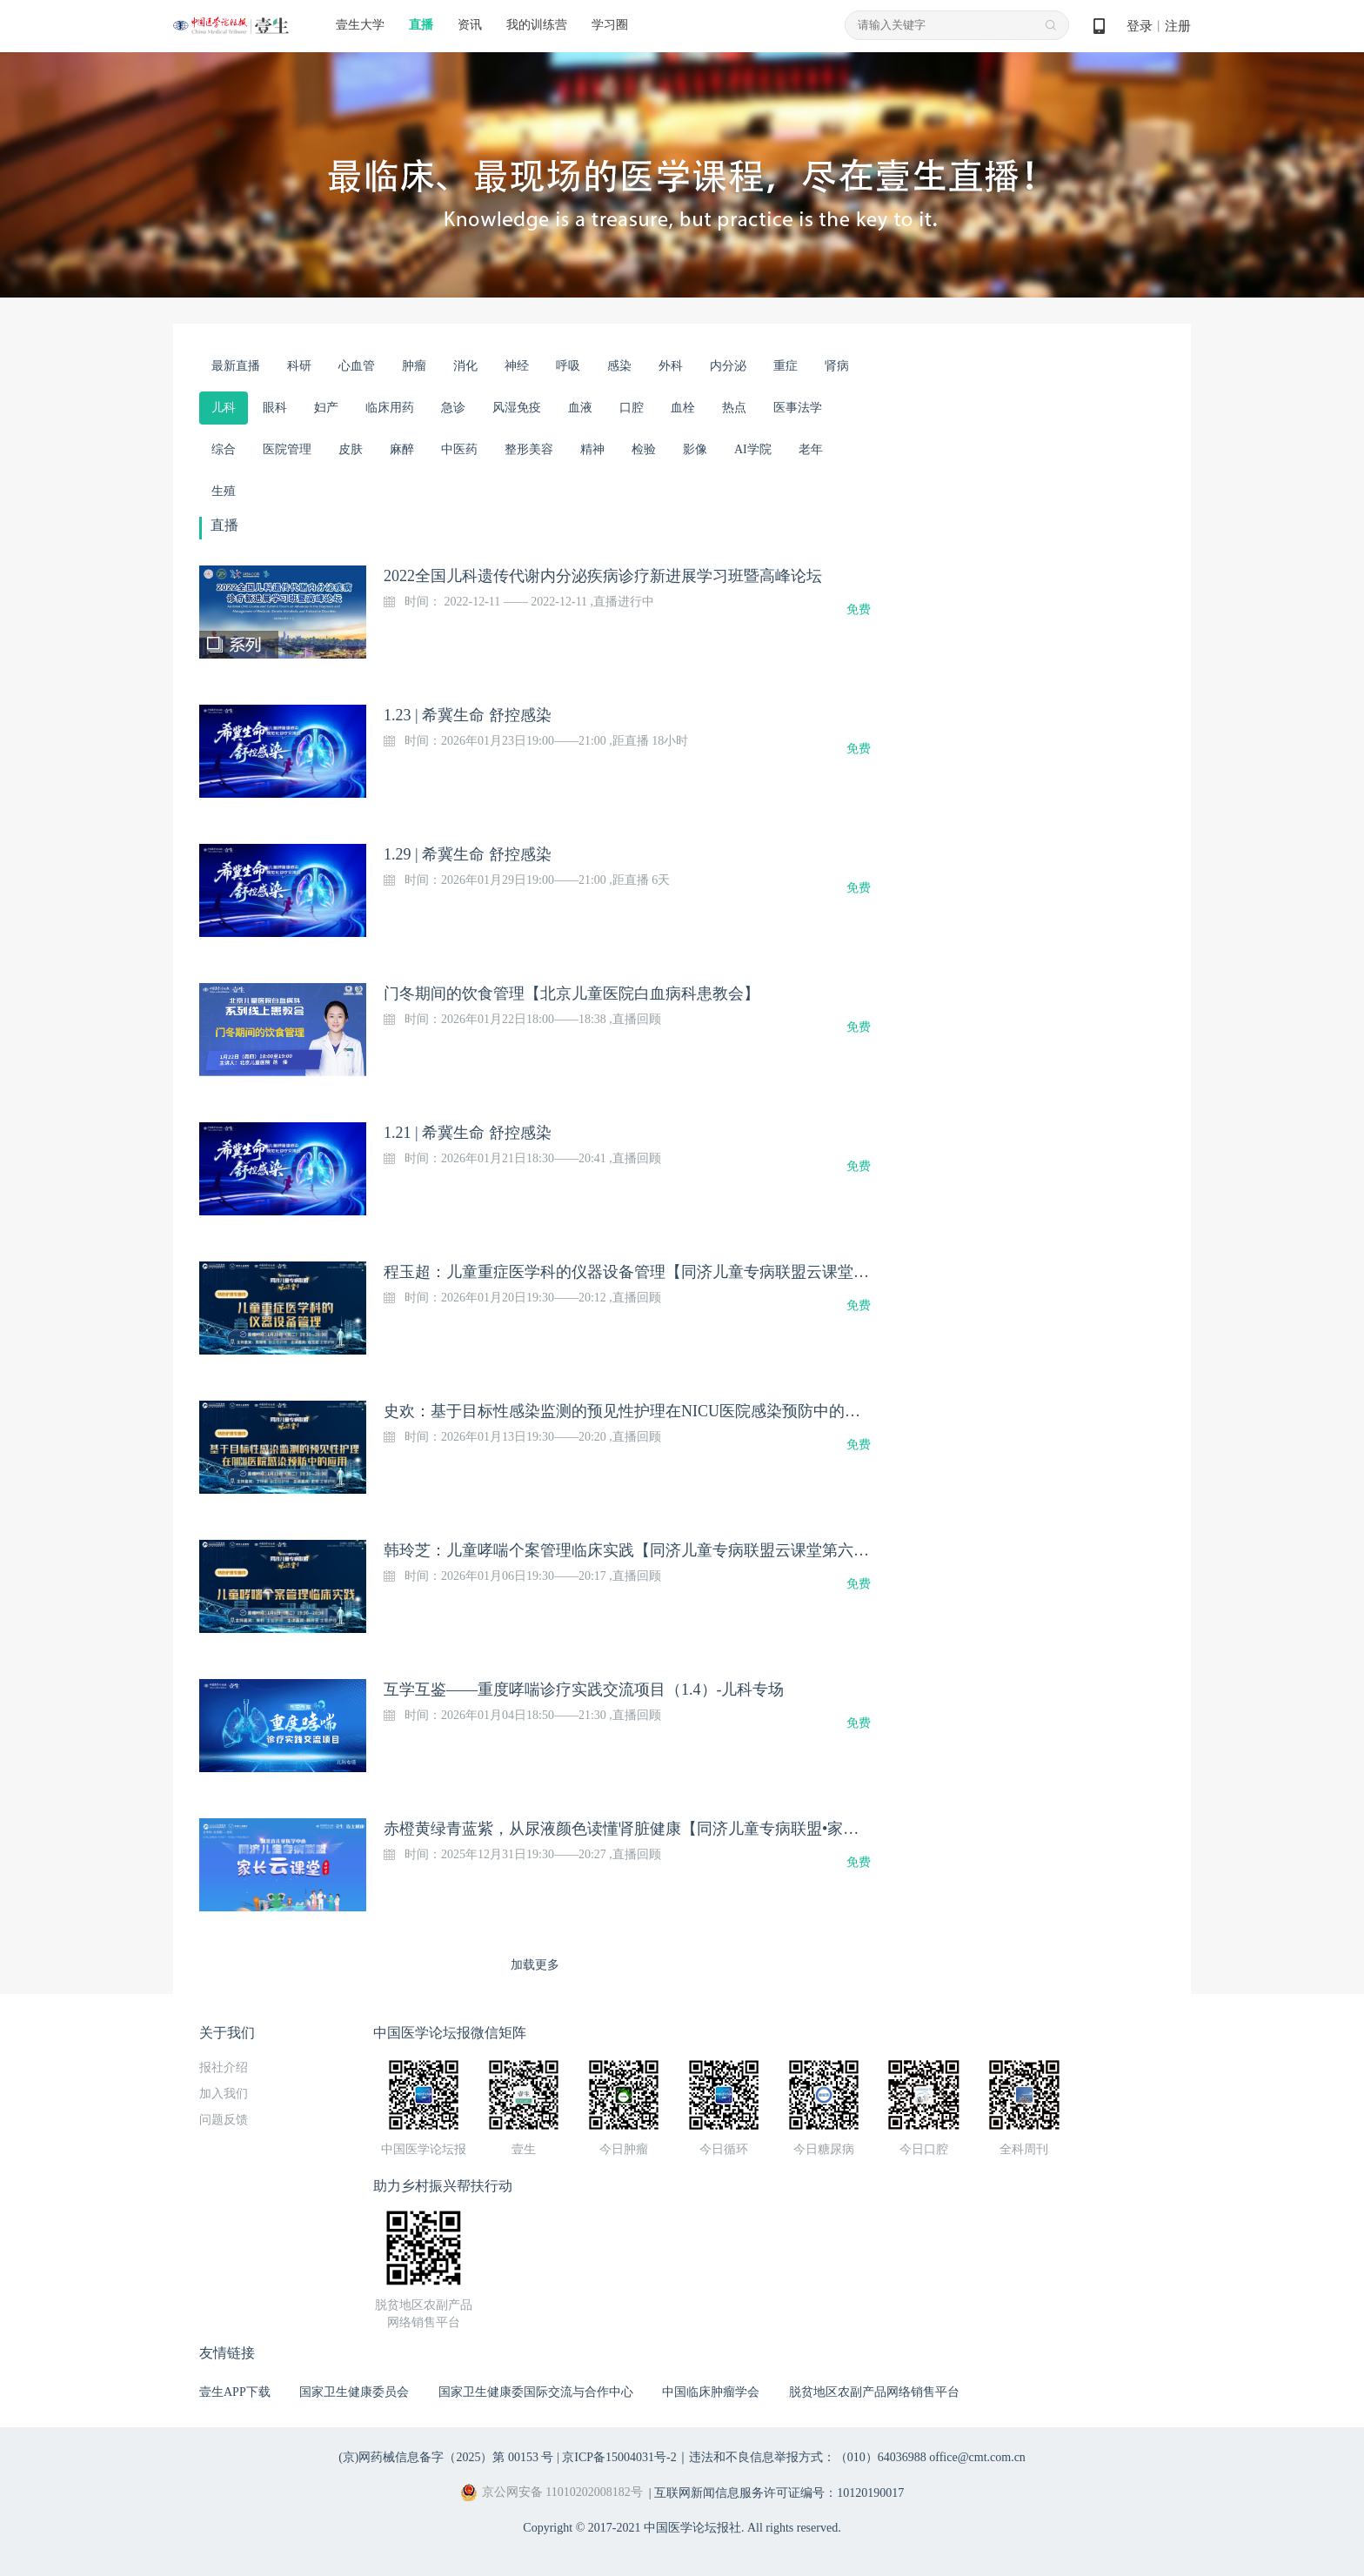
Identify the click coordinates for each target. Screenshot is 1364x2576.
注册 (1178, 26)
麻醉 (402, 449)
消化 (465, 365)
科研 (299, 365)
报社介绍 (223, 2067)
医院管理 (287, 449)
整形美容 (529, 449)
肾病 (837, 365)
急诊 (453, 407)
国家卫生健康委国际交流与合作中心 (535, 2392)
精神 (592, 449)
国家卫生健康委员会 (354, 2392)
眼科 (275, 407)
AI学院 (753, 449)
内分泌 (728, 365)
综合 (223, 449)
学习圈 (610, 24)
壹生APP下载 (235, 2392)
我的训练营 (536, 24)
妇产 (326, 407)
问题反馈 (223, 2119)
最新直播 (235, 365)
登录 (1140, 26)
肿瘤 (414, 365)
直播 (421, 24)
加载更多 (535, 1964)
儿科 (223, 407)
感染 (619, 365)
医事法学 (797, 407)
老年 (811, 449)
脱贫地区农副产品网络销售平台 (874, 2392)
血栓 (683, 407)
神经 (517, 365)
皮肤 (350, 449)
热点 (734, 407)
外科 (671, 365)
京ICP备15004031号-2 (619, 2457)
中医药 (459, 449)
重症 (785, 365)
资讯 (470, 24)
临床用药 (389, 407)
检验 (644, 449)
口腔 (631, 407)
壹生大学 (360, 24)
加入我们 (223, 2093)
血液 (580, 407)
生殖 (223, 491)
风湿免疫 (516, 407)
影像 (695, 449)
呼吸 (568, 365)
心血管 (356, 365)
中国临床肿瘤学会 (710, 2392)
